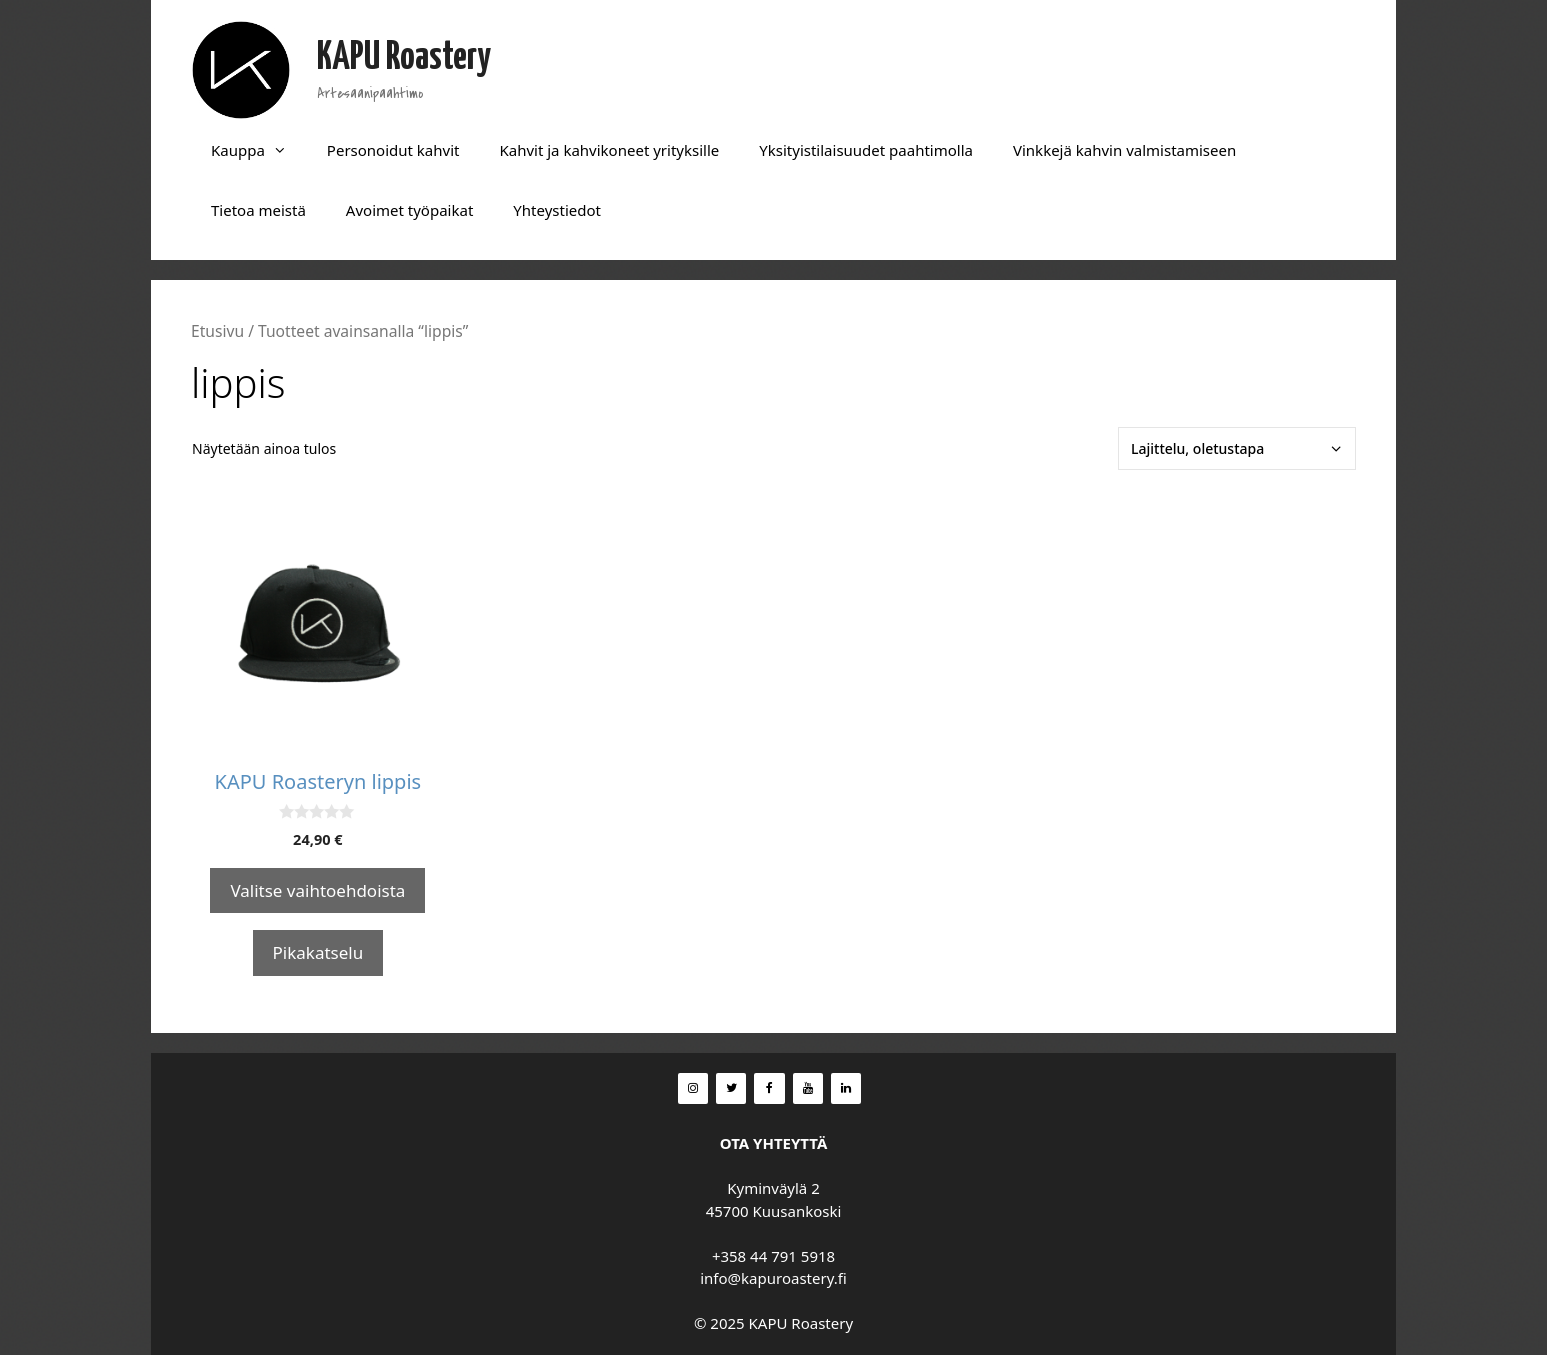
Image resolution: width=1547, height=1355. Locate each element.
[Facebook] (769, 1088)
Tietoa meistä (258, 210)
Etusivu (217, 331)
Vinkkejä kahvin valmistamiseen (1124, 150)
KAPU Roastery (404, 58)
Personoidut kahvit (393, 150)
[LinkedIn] (846, 1088)
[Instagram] (693, 1088)
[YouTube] (808, 1088)
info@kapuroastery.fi (773, 1278)
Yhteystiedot (557, 210)
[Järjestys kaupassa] (1237, 448)
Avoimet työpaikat (409, 210)
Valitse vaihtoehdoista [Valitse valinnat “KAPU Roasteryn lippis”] (317, 890)
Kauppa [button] (259, 150)
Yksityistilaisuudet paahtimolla (866, 150)
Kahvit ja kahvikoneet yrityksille (609, 150)
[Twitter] (731, 1088)
